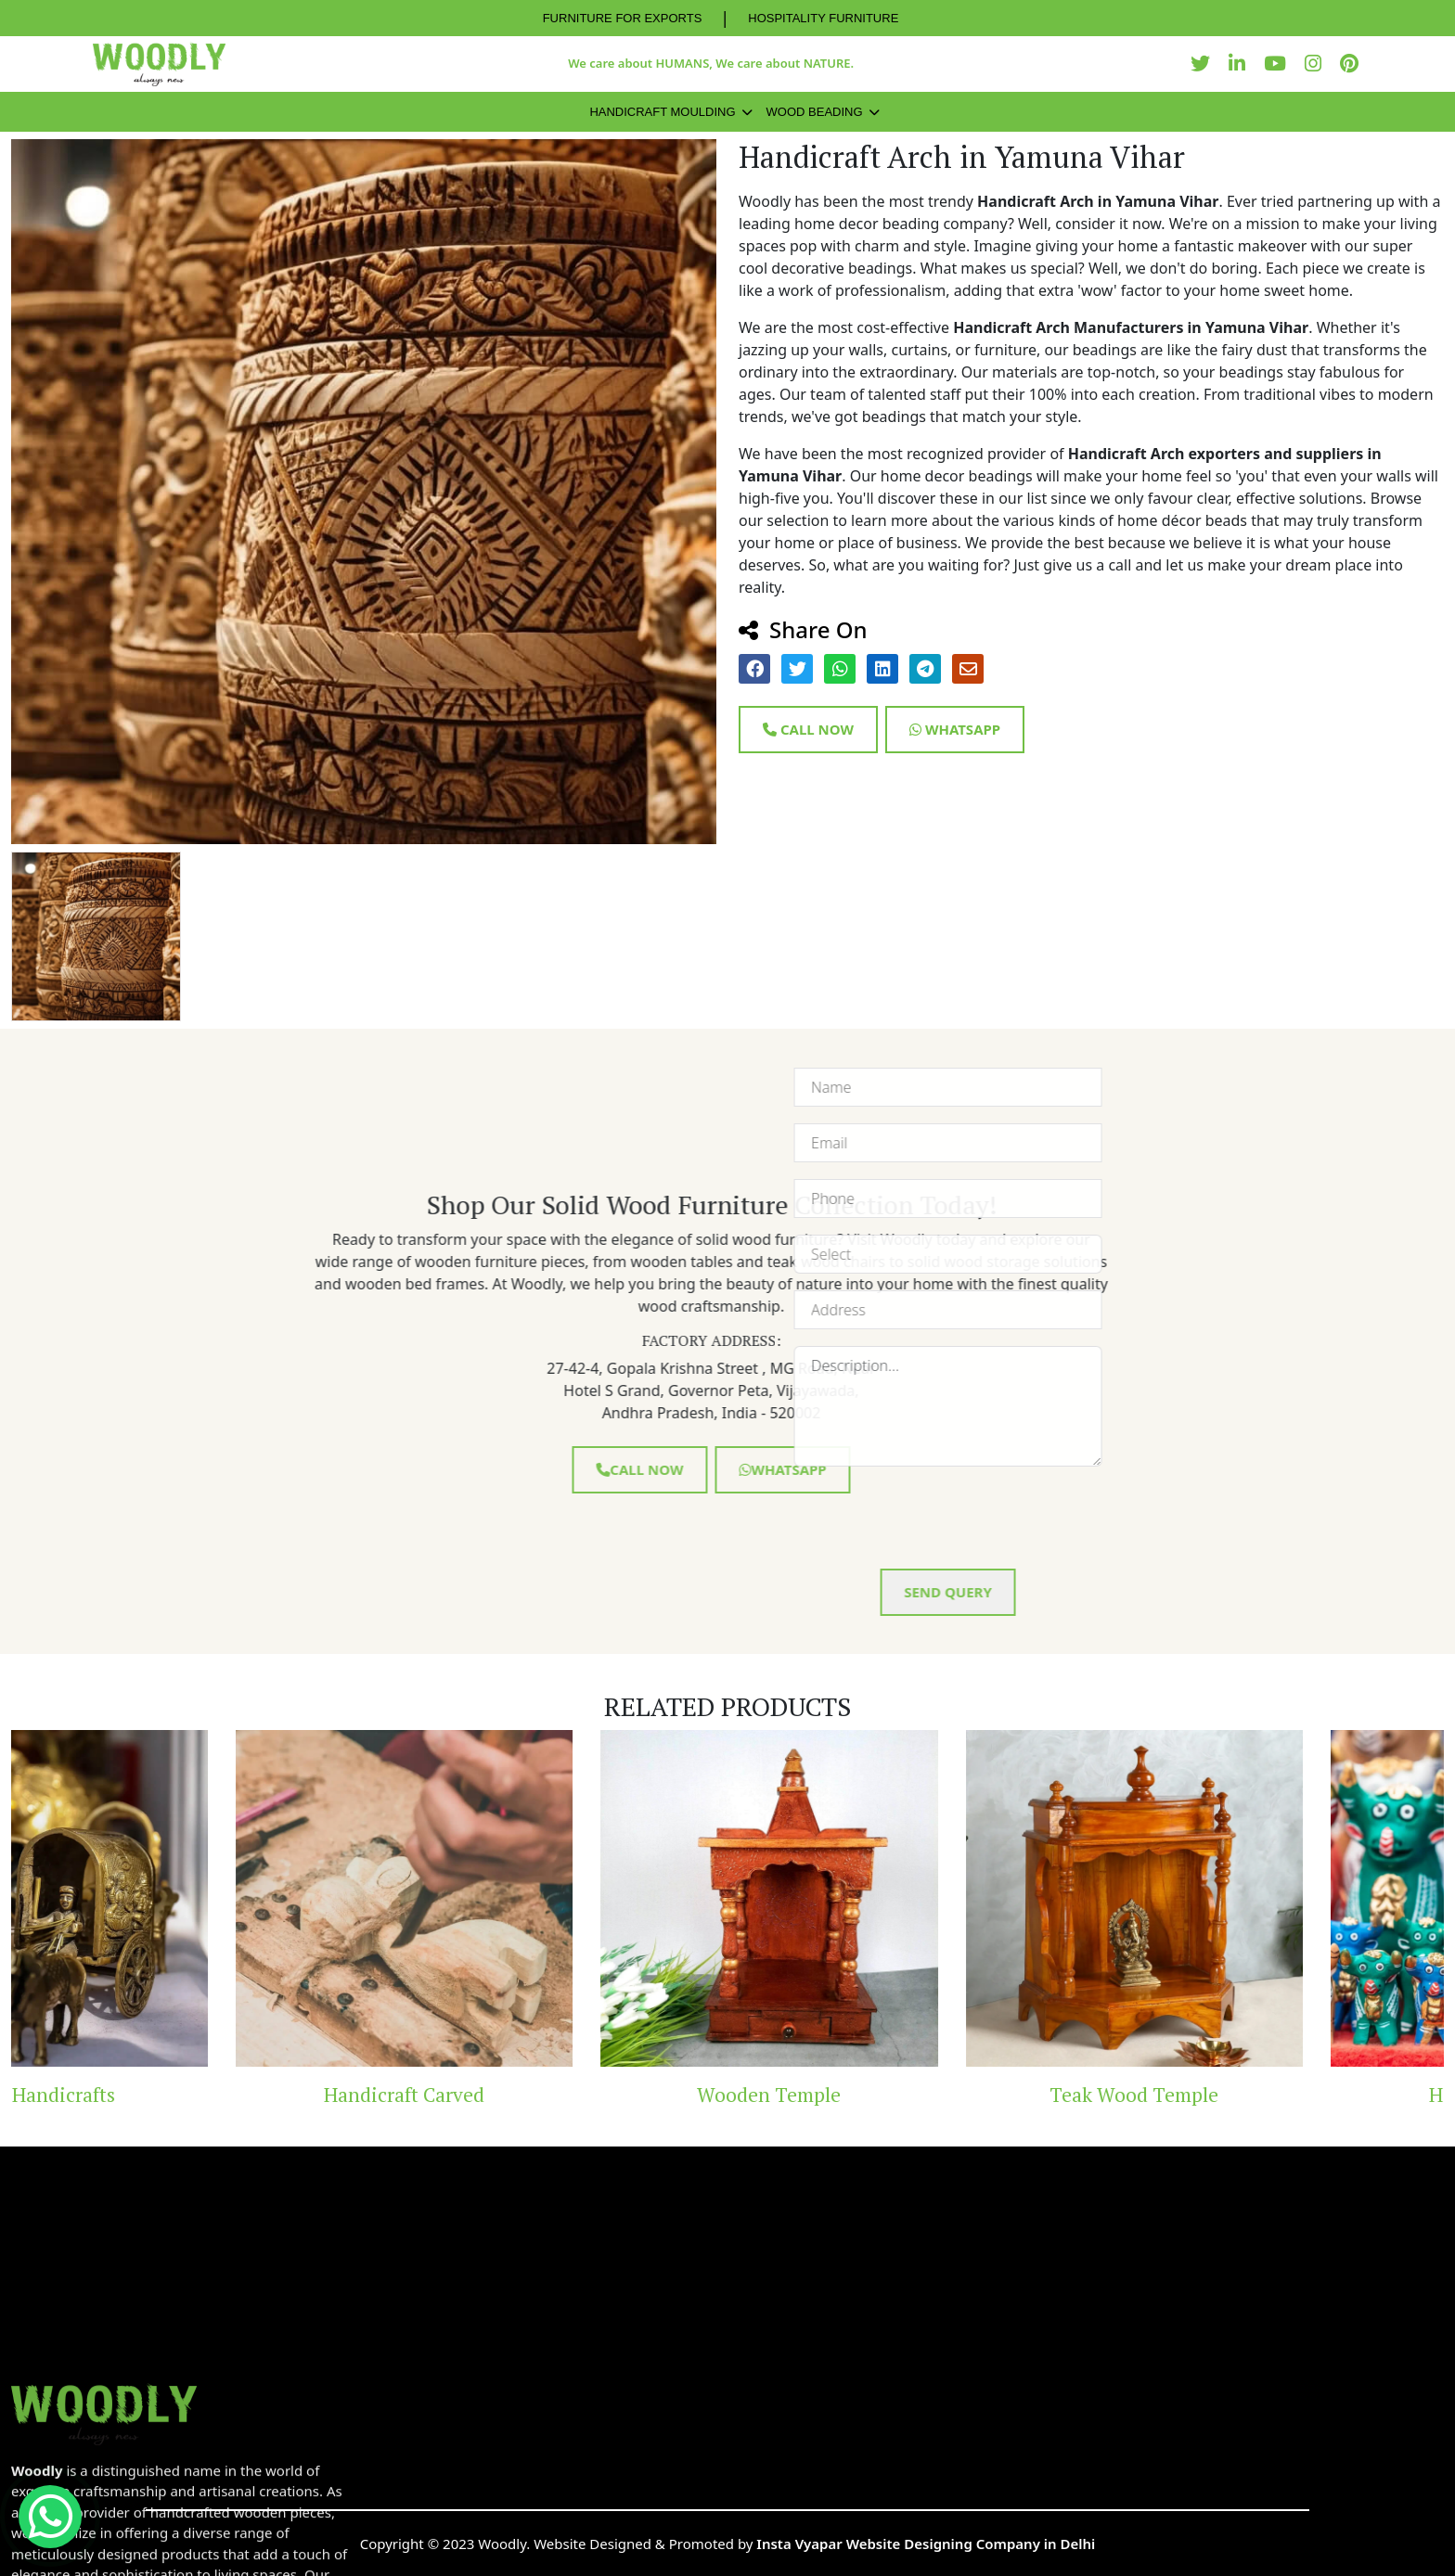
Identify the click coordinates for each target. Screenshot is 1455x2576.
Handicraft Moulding (662, 112)
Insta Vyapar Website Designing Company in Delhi (925, 2543)
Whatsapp (954, 729)
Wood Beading (814, 112)
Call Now (808, 729)
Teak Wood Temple (1275, 2095)
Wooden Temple (910, 2095)
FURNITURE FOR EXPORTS (622, 18)
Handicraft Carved (545, 2095)
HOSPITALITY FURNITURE (823, 18)
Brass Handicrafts (179, 2095)
